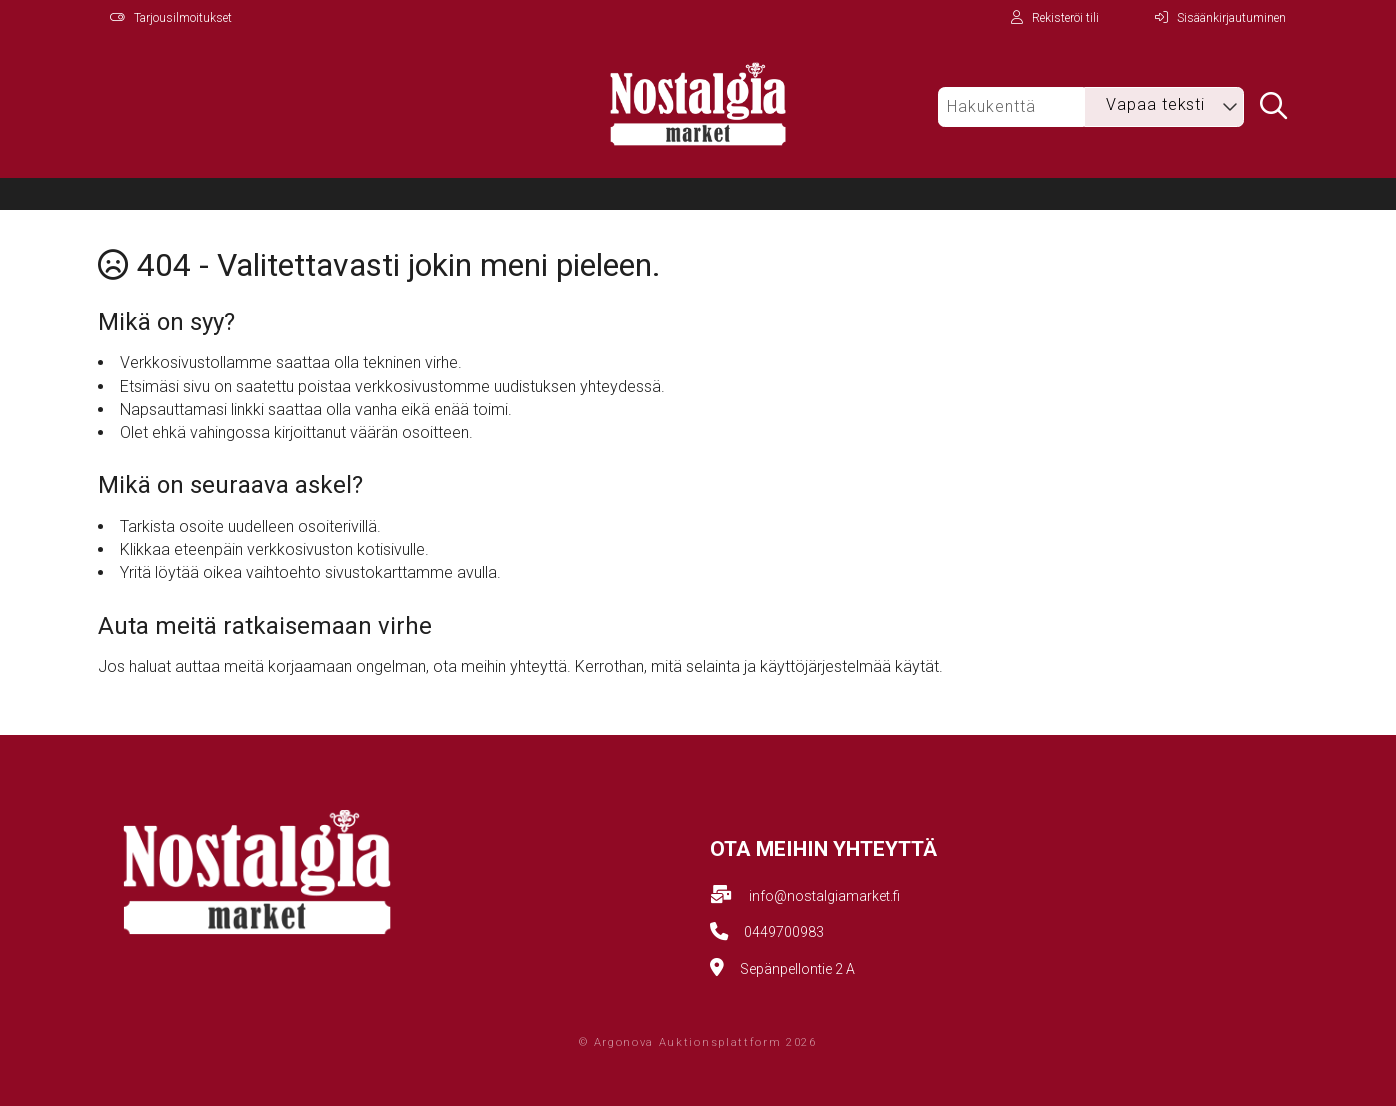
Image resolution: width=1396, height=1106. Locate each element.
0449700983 (784, 932)
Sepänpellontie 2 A (797, 969)
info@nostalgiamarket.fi (824, 896)
